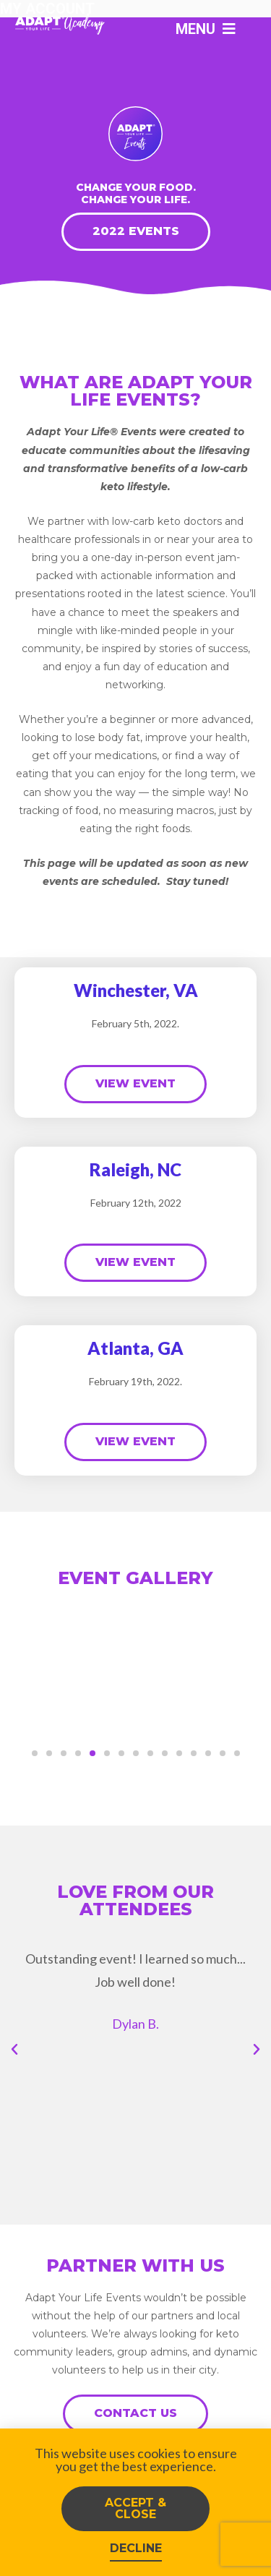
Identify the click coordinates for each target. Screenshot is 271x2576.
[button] (35, 1753)
